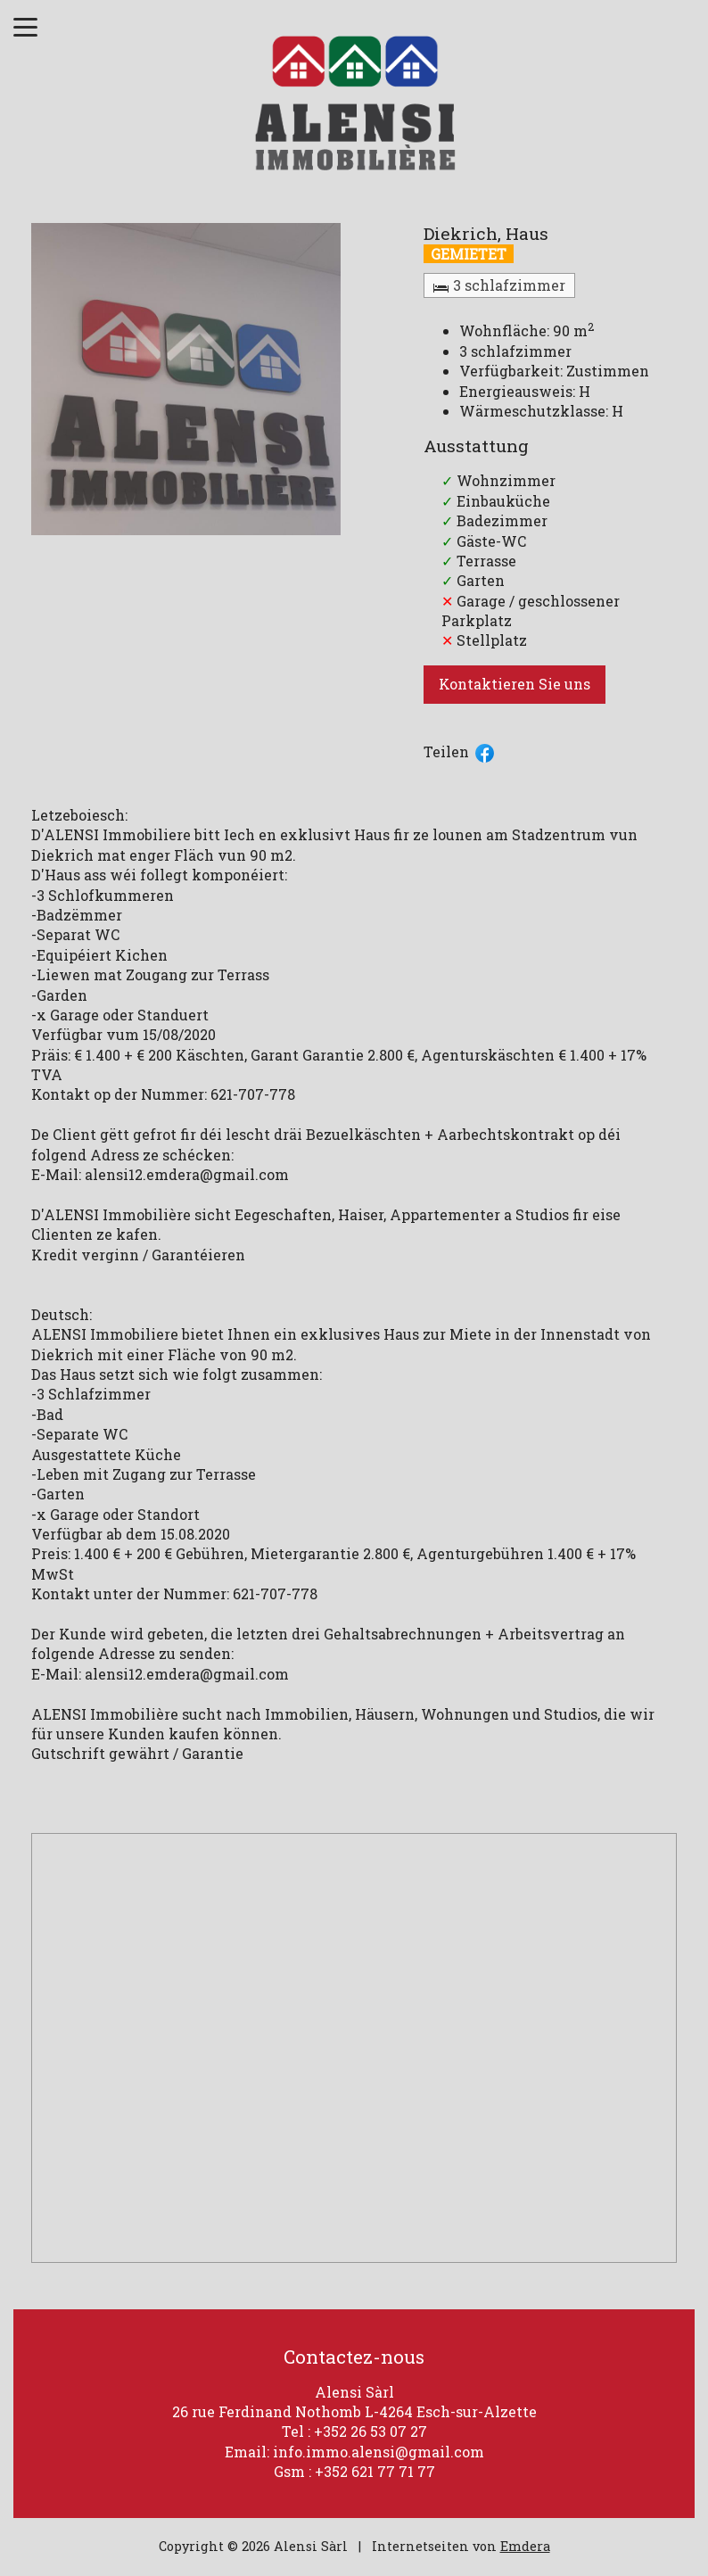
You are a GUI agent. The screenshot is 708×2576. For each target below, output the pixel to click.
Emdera (525, 2546)
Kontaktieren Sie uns (514, 683)
